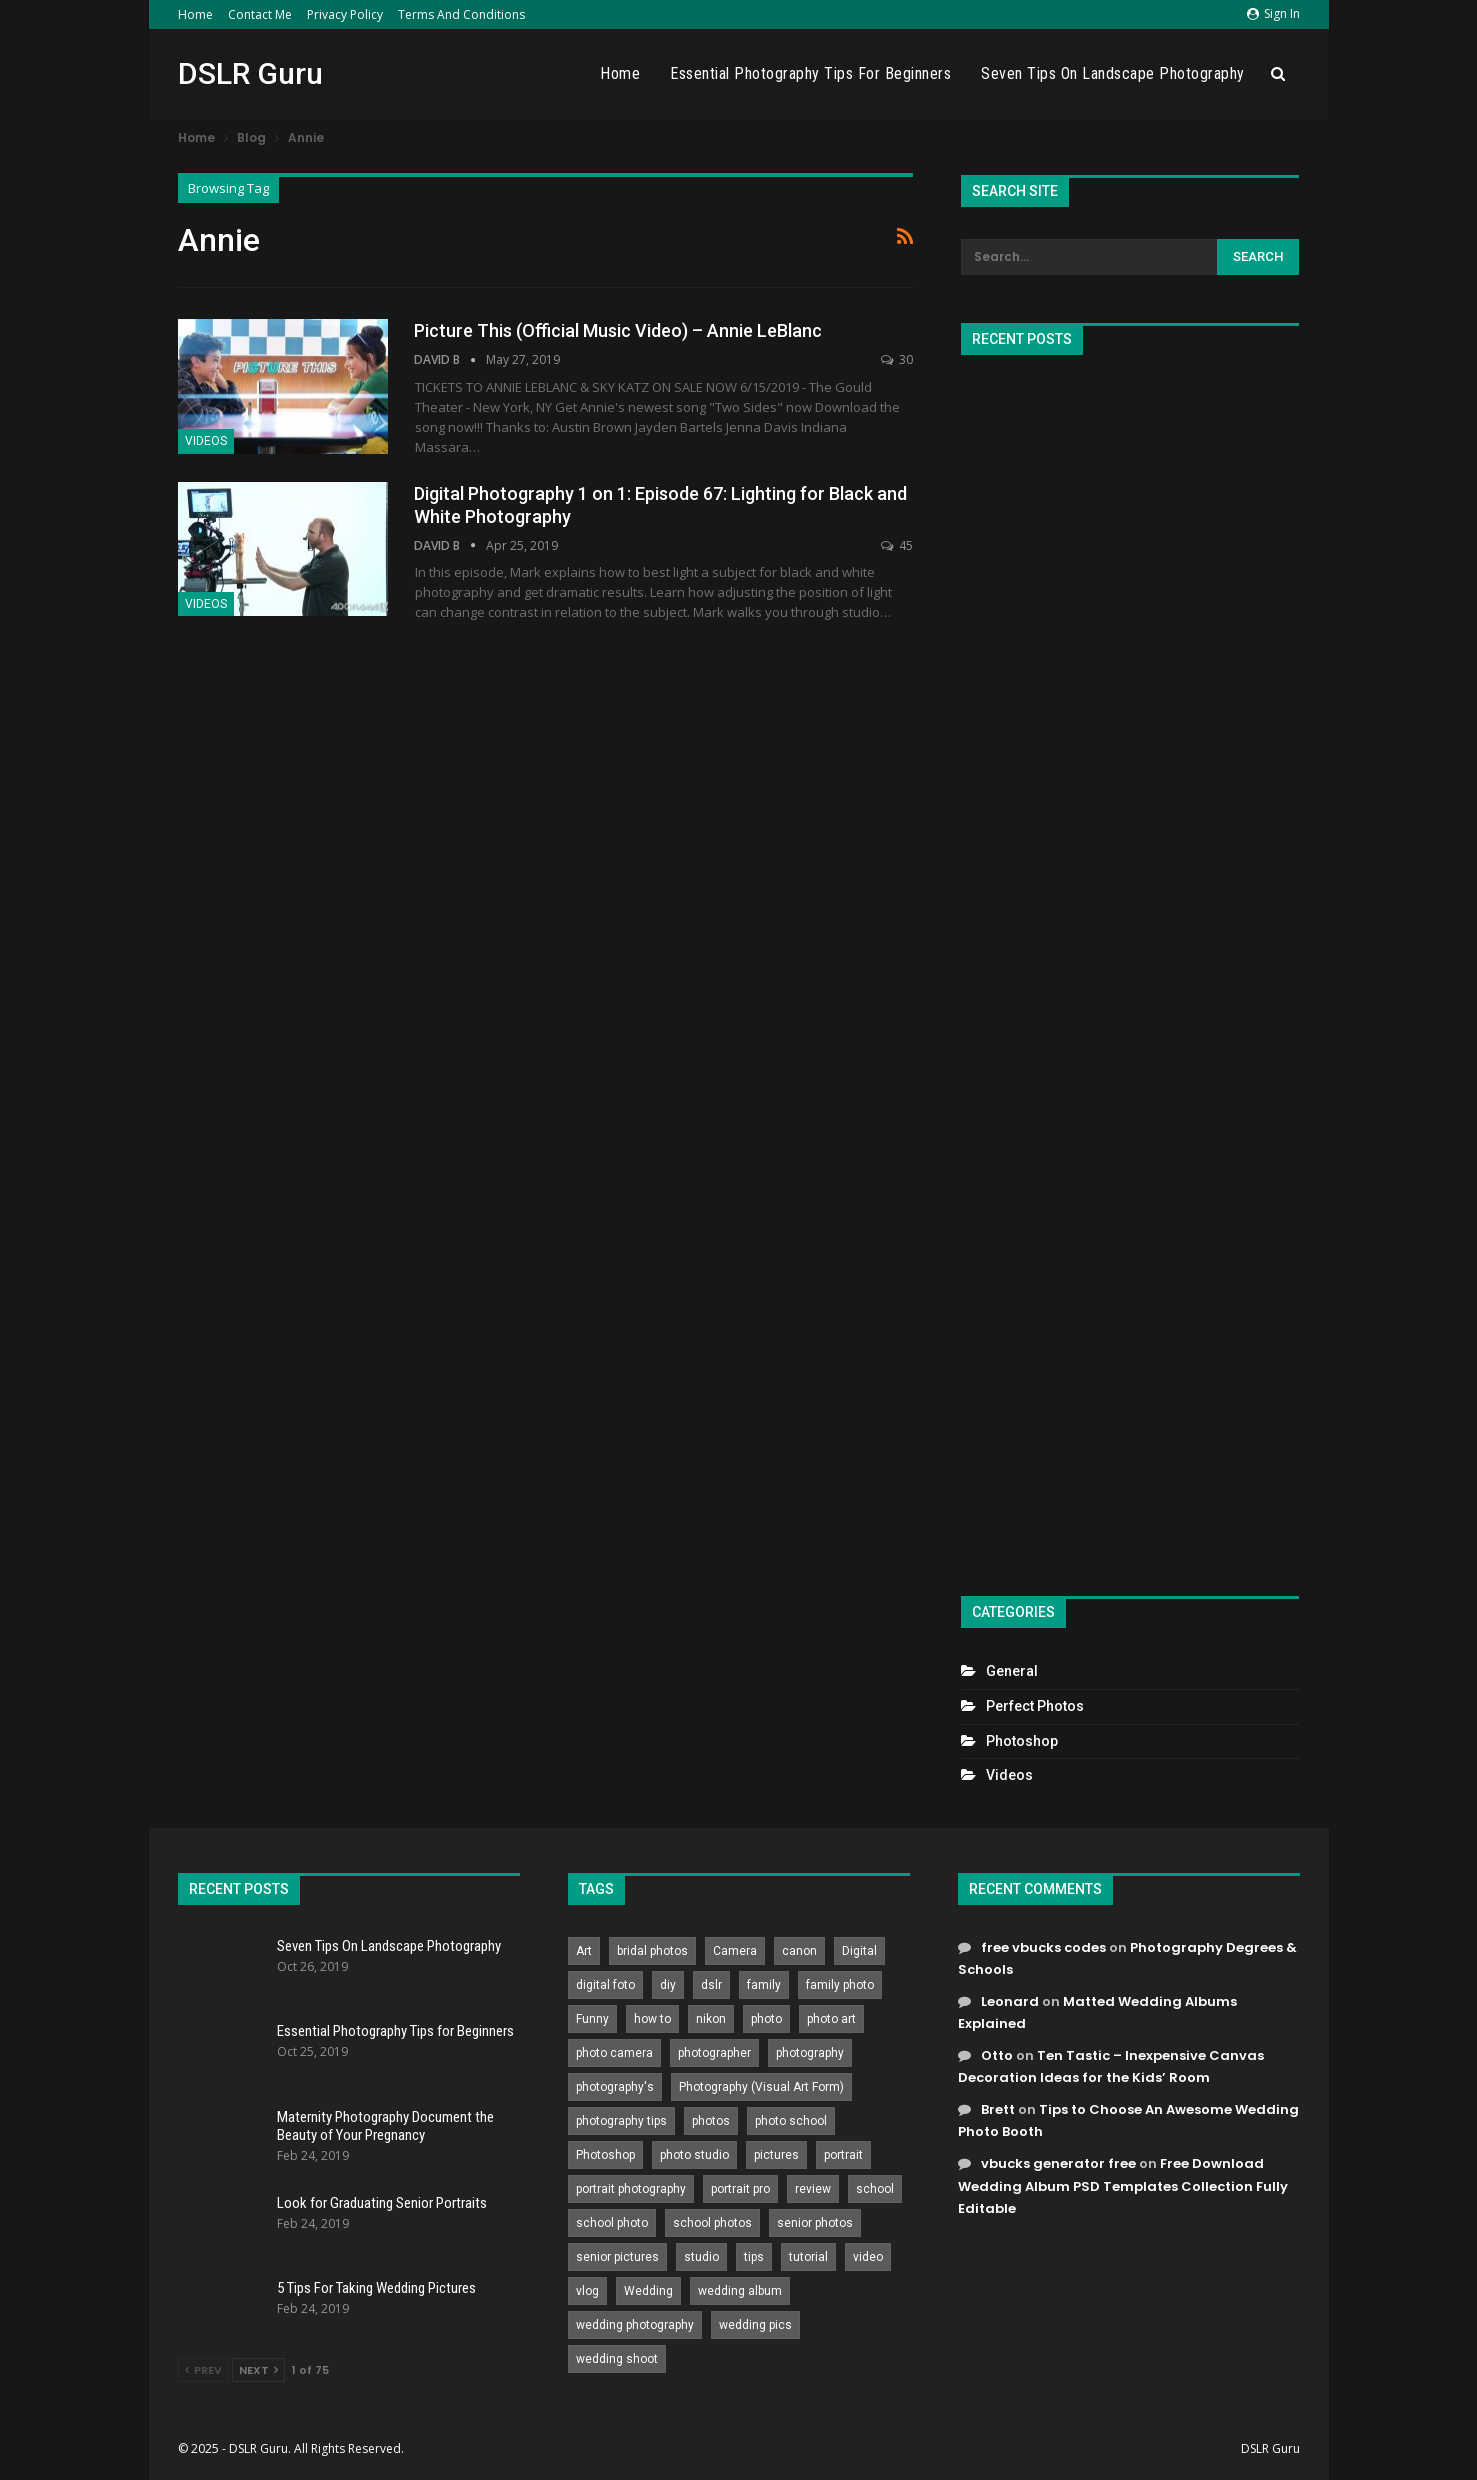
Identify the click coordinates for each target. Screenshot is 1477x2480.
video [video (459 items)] (868, 2257)
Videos (206, 441)
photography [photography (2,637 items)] (810, 2053)
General (1012, 1671)
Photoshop (1022, 1741)
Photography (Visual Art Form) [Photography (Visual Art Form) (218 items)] (761, 2087)
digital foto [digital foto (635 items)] (605, 1985)
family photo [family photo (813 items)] (840, 1985)
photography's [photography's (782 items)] (615, 2087)
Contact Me (260, 14)
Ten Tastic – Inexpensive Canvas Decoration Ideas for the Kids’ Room (1111, 2066)
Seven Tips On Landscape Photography (1113, 73)
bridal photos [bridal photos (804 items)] (652, 1951)
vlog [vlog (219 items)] (587, 2291)
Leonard (1010, 2001)
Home (195, 14)
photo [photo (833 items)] (766, 2019)
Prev (203, 2370)
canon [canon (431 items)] (799, 1951)
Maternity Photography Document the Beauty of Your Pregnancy (385, 2126)
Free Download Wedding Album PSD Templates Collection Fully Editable (1123, 2185)
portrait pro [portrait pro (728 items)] (740, 2189)
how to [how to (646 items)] (652, 2019)
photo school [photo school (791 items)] (791, 2121)
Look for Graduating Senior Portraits (382, 2203)
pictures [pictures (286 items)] (776, 2155)
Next (258, 2370)
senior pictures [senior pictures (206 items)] (617, 2257)
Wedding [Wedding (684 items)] (648, 2291)
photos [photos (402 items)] (711, 2121)
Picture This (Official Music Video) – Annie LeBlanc (618, 330)
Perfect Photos (1035, 1706)
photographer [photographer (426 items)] (714, 2053)
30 (897, 359)
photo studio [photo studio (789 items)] (694, 2155)
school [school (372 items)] (875, 2189)
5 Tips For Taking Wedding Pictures (376, 2288)
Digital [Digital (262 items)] (859, 1951)
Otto (997, 2055)
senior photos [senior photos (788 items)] (815, 2223)
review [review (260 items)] (813, 2189)
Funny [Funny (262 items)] (592, 2019)
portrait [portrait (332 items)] (843, 2155)
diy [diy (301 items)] (668, 1985)
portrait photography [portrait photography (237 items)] (631, 2189)
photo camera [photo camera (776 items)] (614, 2053)
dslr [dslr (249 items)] (711, 1985)
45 (897, 545)
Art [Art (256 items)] (584, 1951)
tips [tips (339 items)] (754, 2257)
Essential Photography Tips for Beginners (810, 73)
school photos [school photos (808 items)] (712, 2223)
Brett (998, 2109)
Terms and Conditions (461, 14)
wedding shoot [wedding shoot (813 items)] (617, 2359)
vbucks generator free (1058, 2163)
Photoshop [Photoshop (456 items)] (605, 2155)
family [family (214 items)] (764, 1985)
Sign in (1273, 13)
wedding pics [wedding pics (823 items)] (755, 2325)
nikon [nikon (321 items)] (711, 2019)
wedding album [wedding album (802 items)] (740, 2291)
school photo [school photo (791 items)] (612, 2223)
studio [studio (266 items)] (701, 2257)
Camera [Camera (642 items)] (735, 1951)
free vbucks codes (1043, 1947)
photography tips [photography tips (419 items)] (621, 2121)
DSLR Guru (250, 73)
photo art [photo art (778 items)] (831, 2019)
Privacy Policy (345, 14)
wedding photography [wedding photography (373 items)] (635, 2325)
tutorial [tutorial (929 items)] (808, 2257)
